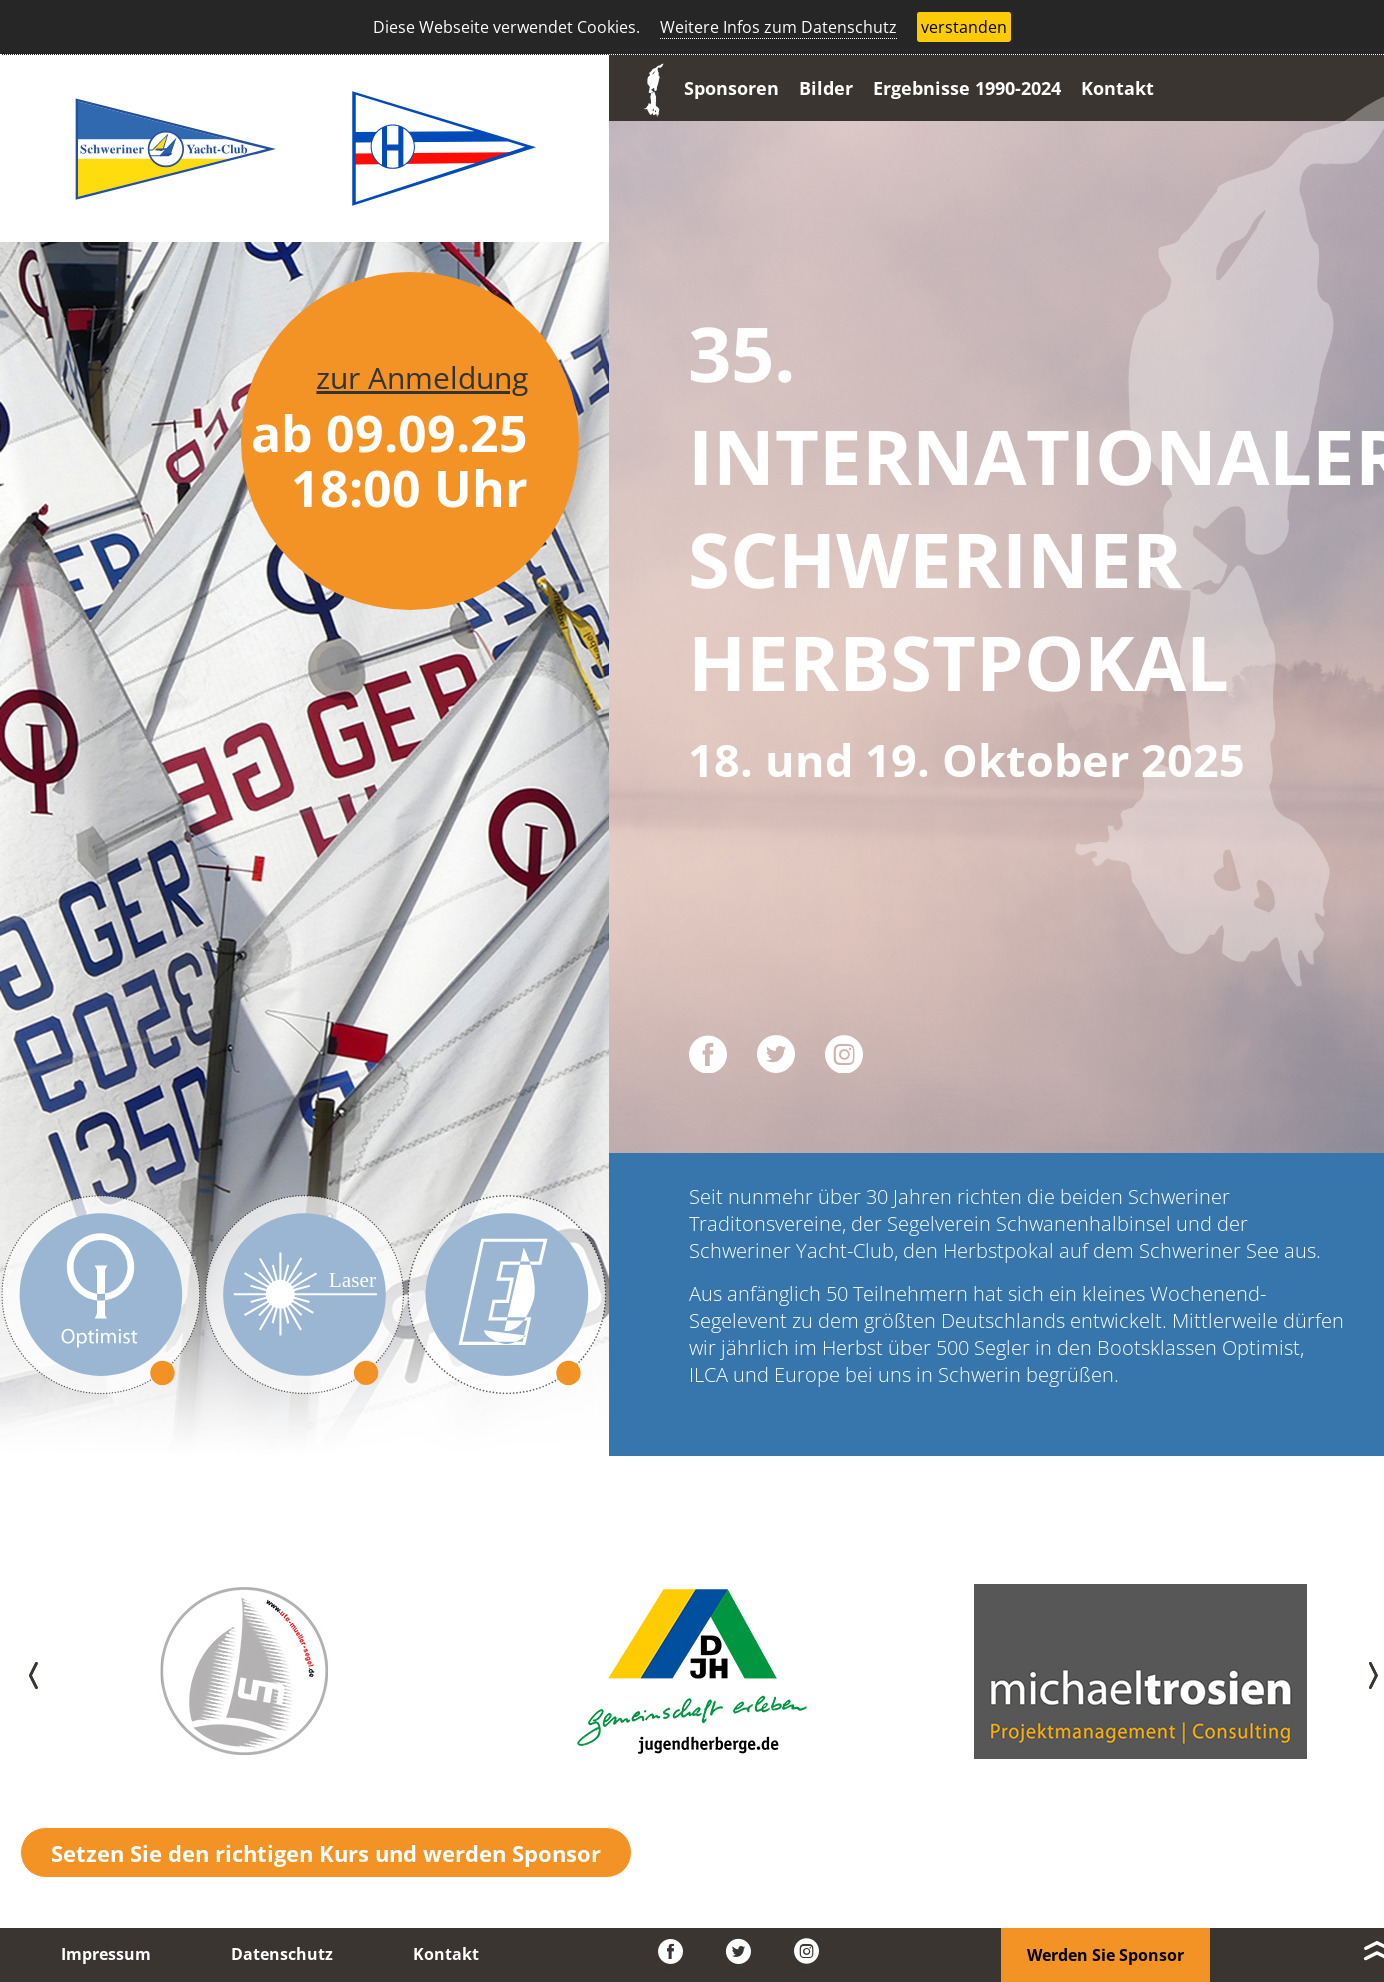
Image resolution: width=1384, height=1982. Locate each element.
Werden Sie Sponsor (1105, 1955)
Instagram (813, 1952)
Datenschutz (282, 1954)
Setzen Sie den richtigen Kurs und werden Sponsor (326, 1853)
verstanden (964, 27)
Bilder (826, 88)
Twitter (745, 1952)
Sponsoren (731, 88)
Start (649, 88)
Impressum (106, 1954)
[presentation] (22, 1671)
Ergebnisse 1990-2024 (967, 88)
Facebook (677, 1952)
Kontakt (1117, 88)
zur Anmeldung (422, 377)
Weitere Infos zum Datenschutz (778, 27)
